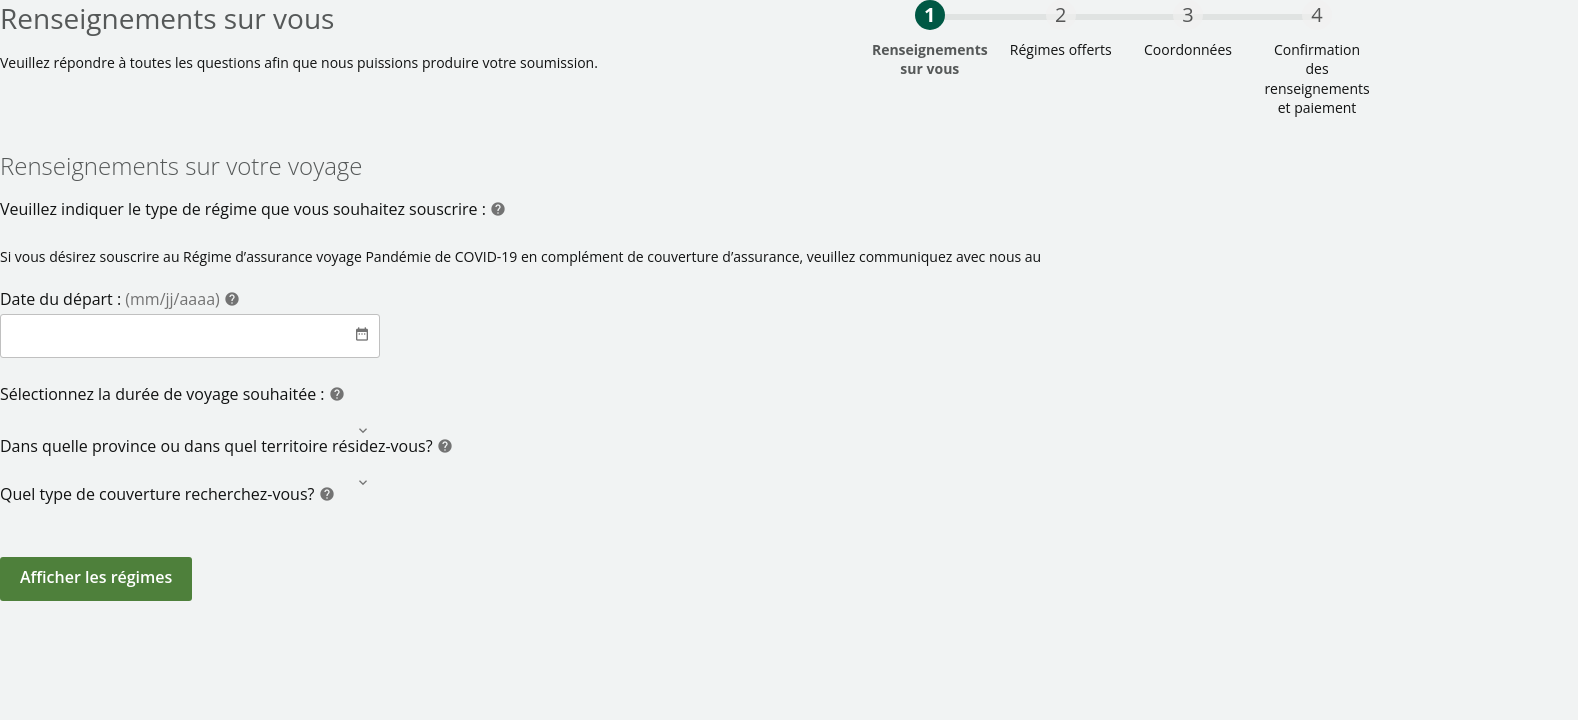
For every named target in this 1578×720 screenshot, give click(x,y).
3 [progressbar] (1187, 14)
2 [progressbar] (1060, 14)
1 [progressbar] (929, 14)
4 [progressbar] (1316, 14)
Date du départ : (112, 299)
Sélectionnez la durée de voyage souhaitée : (164, 394)
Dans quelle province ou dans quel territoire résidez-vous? (218, 446)
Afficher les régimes (96, 577)
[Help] (498, 211)
